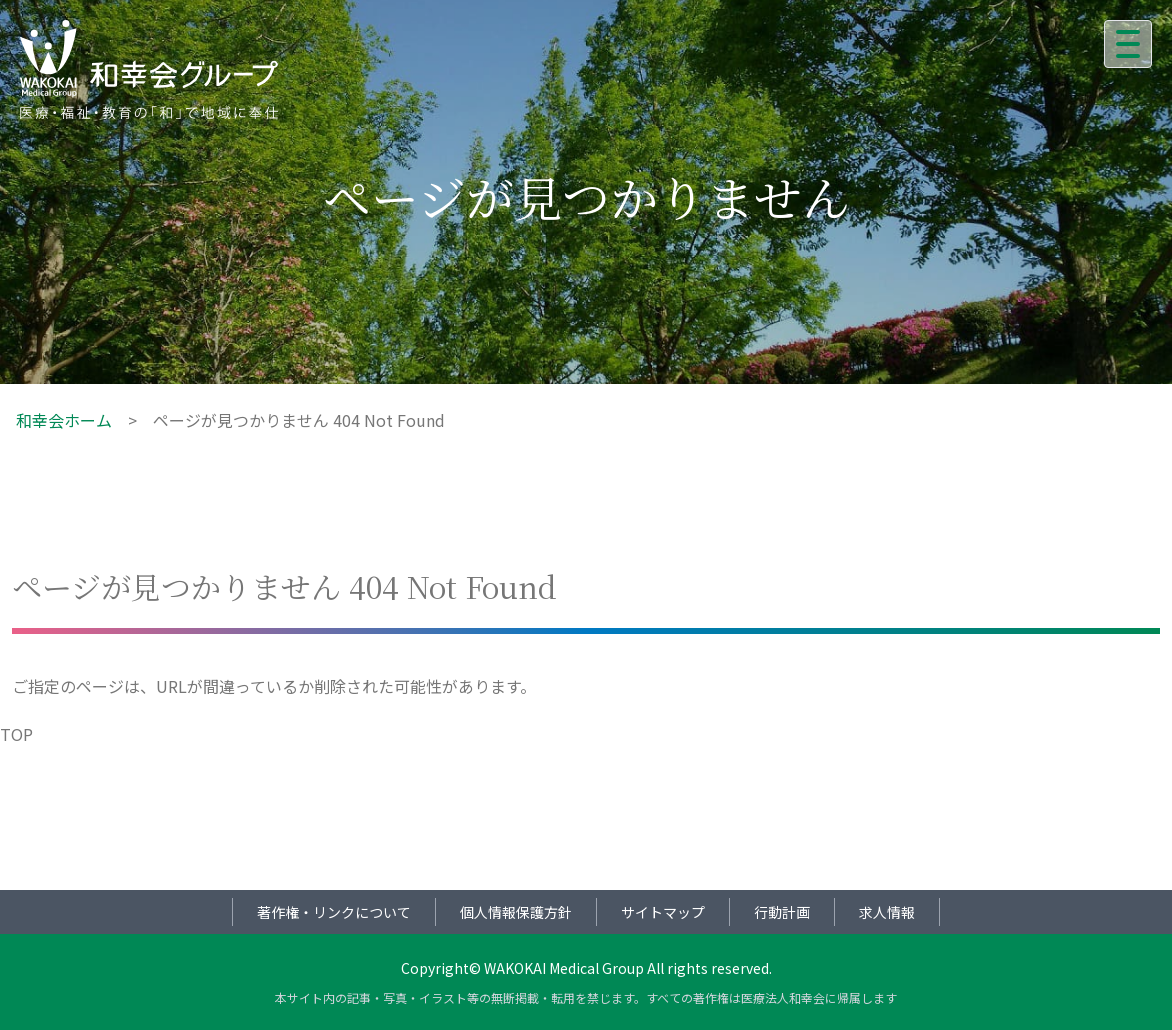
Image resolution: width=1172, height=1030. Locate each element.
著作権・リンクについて (334, 912)
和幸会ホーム (64, 420)
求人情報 (887, 912)
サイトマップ (663, 912)
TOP (16, 734)
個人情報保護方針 (516, 912)
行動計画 (782, 912)
